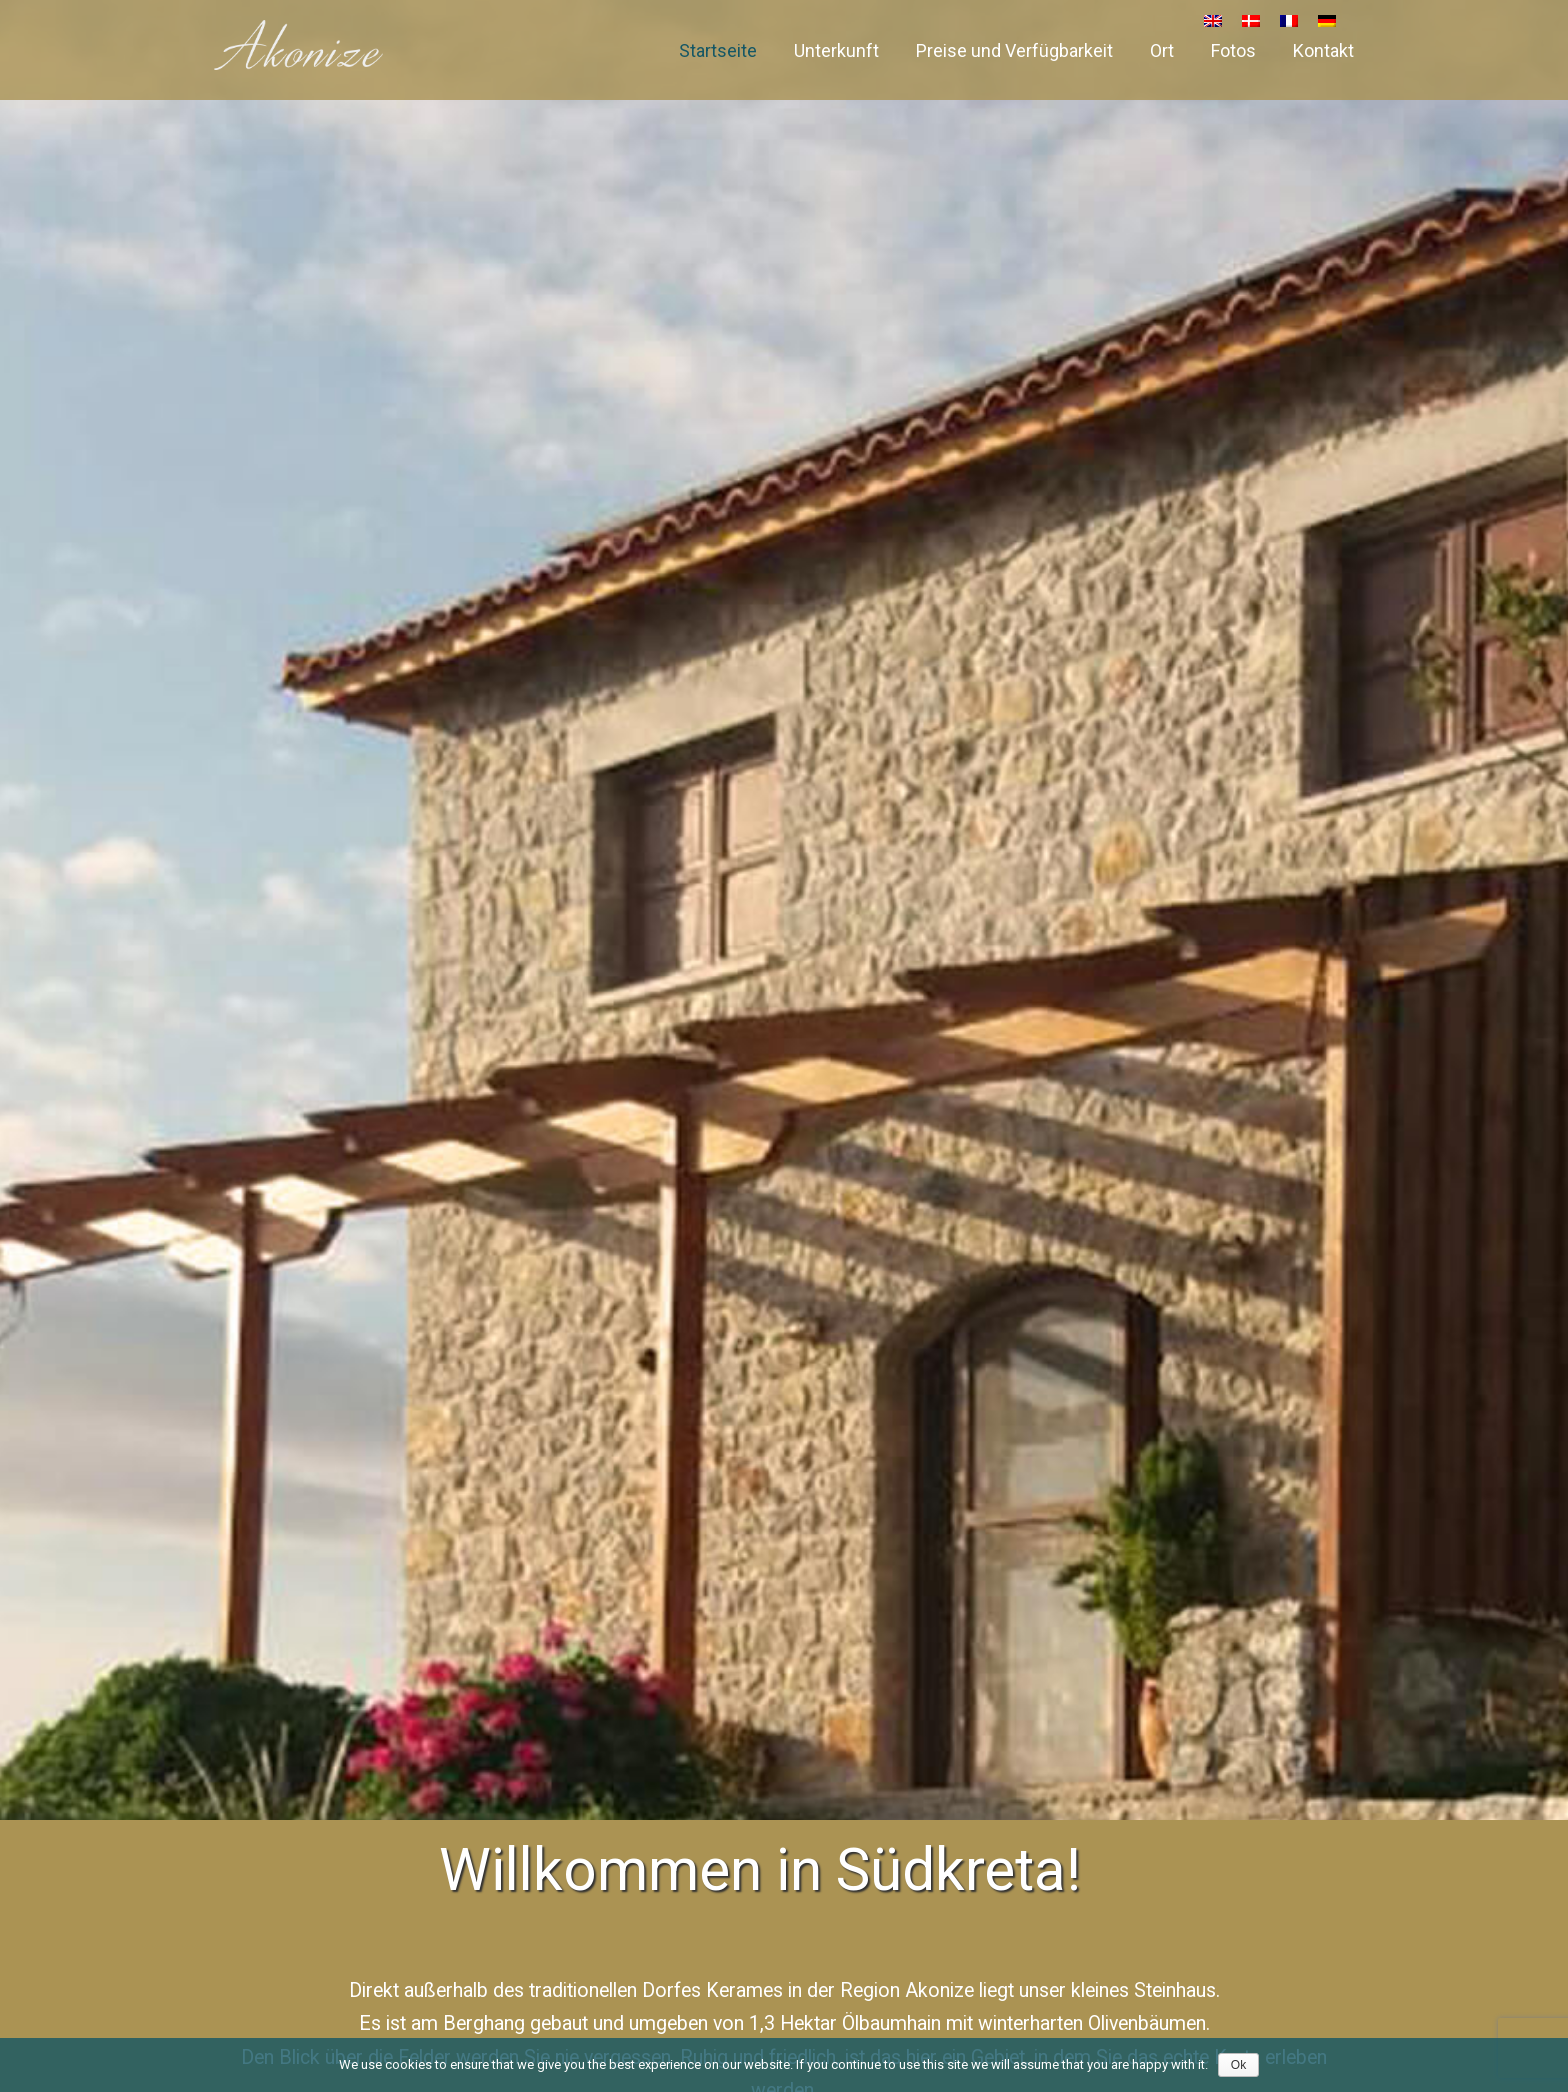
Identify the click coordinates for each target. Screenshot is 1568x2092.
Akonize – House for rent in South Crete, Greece (298, 45)
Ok (1238, 2065)
